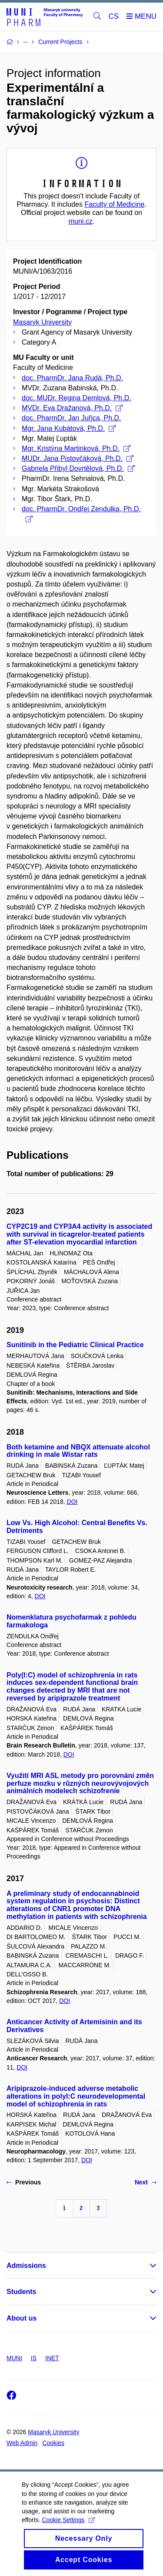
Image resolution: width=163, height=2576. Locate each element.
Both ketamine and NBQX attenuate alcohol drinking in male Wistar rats (78, 1451)
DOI (72, 1501)
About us (22, 2318)
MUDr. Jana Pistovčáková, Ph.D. (77, 458)
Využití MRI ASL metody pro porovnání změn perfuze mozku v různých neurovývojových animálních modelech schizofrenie (80, 1783)
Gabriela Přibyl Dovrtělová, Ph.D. (78, 468)
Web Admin (22, 2442)
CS (114, 16)
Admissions (26, 2265)
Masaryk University (42, 322)
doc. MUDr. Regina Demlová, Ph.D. (76, 398)
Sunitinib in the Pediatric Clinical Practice (75, 1344)
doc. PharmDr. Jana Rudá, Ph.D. (72, 378)
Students (21, 2291)
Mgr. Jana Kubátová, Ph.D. (69, 428)
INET (52, 2358)
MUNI (14, 2358)
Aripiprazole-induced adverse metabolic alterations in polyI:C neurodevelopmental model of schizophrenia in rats (76, 2096)
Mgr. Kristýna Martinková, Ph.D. (76, 448)
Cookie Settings (68, 2528)
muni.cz (81, 221)
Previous (24, 2182)
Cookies (53, 2442)
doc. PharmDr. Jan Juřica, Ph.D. (71, 418)
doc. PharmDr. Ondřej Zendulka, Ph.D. (81, 513)
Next (145, 2182)
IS (34, 2358)
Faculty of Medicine (114, 204)
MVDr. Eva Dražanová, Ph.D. (72, 408)
